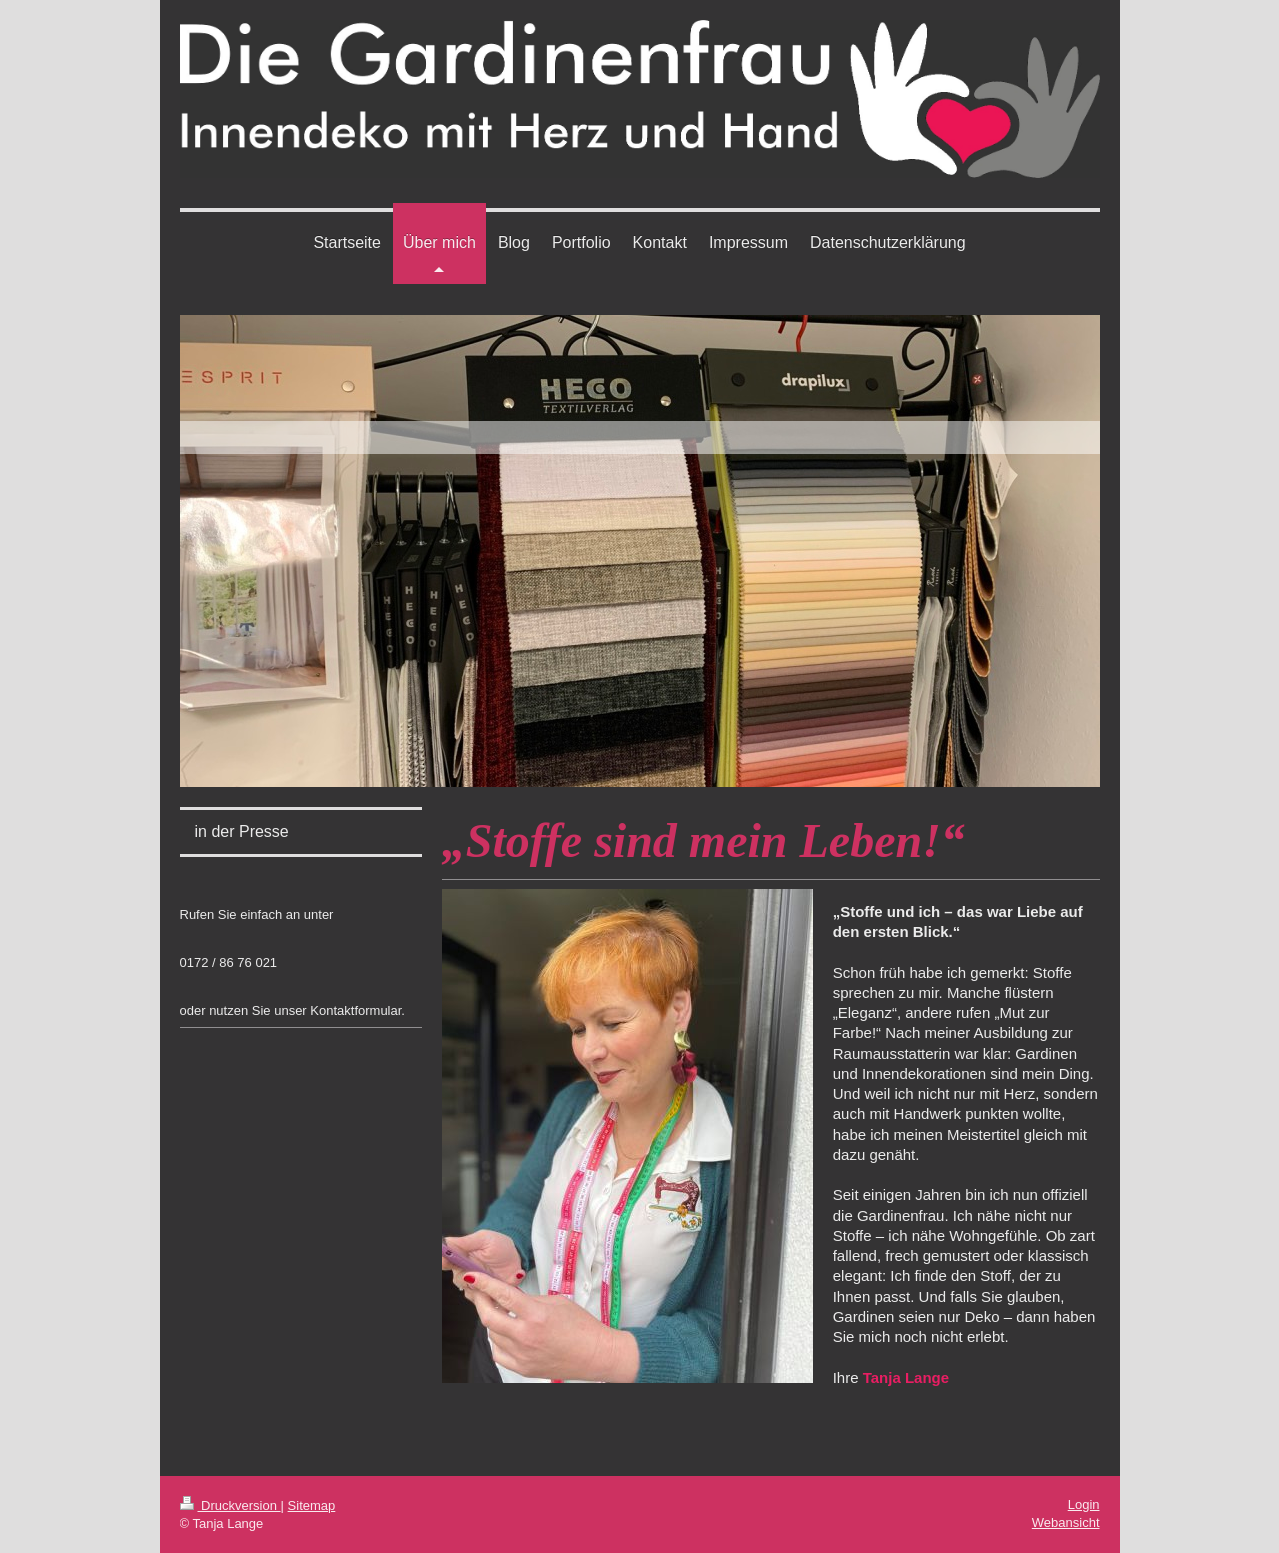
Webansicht (1066, 1522)
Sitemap (312, 1505)
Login (1084, 1504)
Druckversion (230, 1505)
